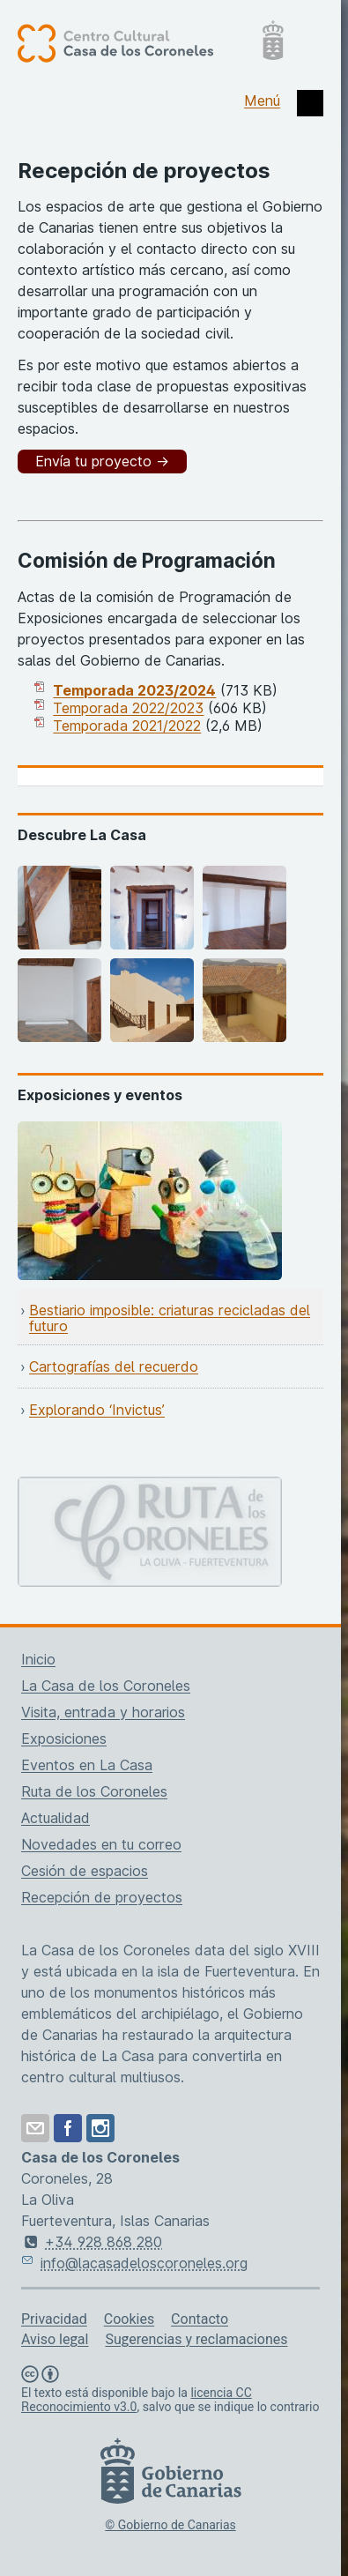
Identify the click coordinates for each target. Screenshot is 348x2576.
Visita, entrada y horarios (103, 1712)
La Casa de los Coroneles (105, 1685)
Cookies (129, 2319)
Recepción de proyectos (101, 1897)
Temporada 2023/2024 (134, 690)
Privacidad (54, 2319)
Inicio (38, 1659)
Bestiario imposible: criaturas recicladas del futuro (169, 1318)
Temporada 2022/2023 (128, 708)
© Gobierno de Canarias (170, 2525)
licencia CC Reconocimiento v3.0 (136, 2400)
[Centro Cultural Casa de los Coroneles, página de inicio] (150, 43)
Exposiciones (64, 1738)
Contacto (199, 2319)
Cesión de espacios (84, 1871)
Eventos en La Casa (86, 1765)
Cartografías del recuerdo (113, 1366)
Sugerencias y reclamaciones (196, 2339)
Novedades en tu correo (101, 1844)
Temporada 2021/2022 (127, 725)
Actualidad (55, 1818)
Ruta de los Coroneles (94, 1791)
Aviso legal (54, 2339)
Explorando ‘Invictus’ (97, 1410)
